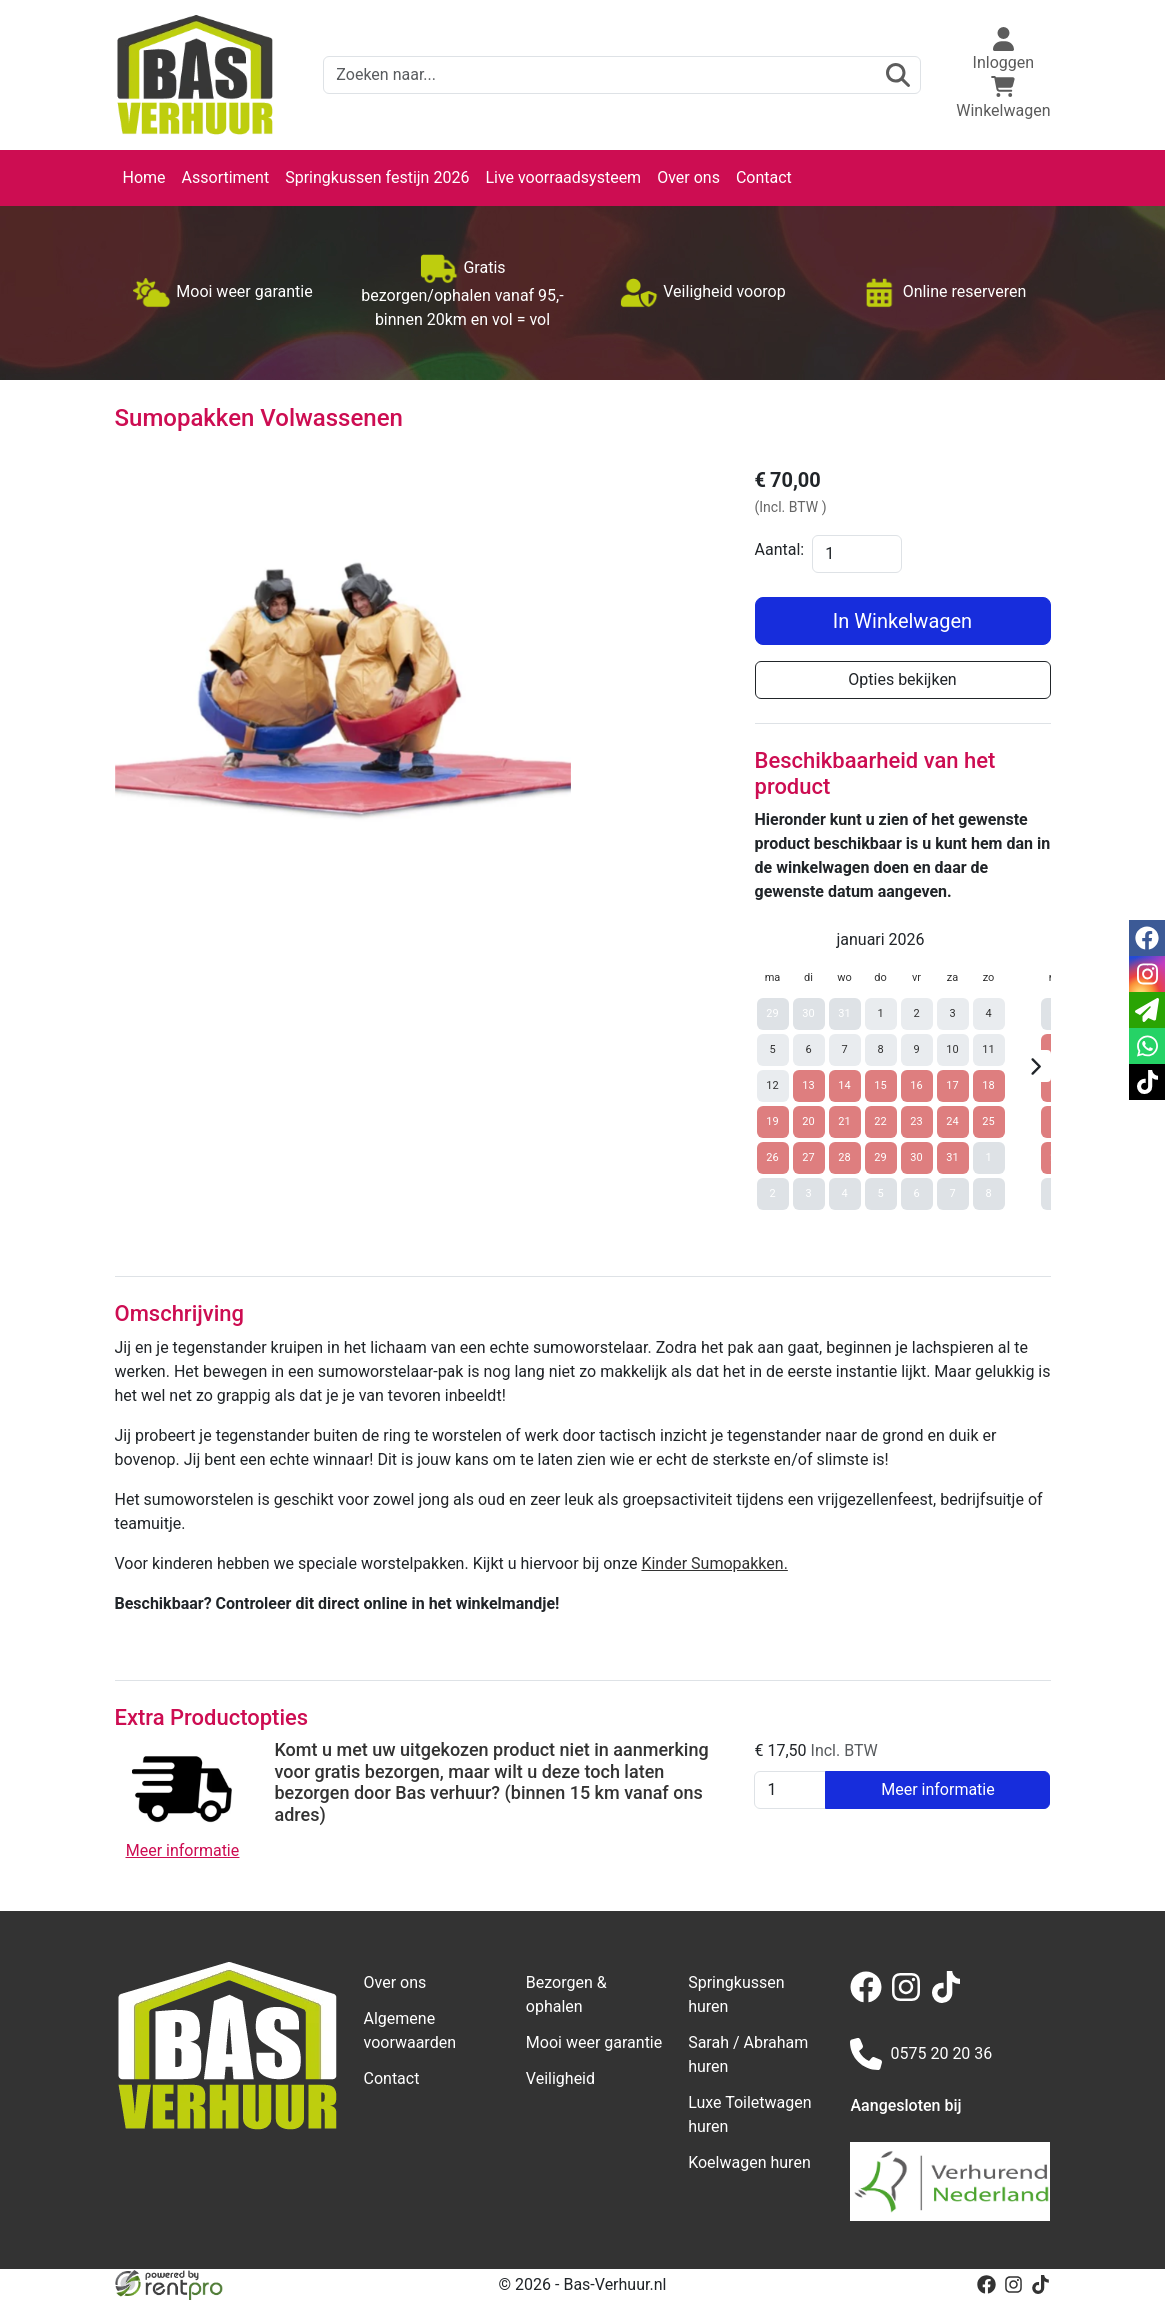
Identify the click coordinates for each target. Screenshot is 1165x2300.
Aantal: (780, 549)
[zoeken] (898, 75)
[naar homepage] (195, 75)
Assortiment (226, 177)
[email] (1147, 1010)
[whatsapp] (1147, 1046)
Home (144, 177)
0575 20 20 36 (921, 2054)
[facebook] (870, 1997)
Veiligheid (560, 2078)
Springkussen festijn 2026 (377, 177)
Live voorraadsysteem (563, 177)
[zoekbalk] (622, 75)
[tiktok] (950, 1997)
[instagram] (910, 1997)
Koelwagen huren (749, 2162)
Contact (764, 177)
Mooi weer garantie (594, 2042)
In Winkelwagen (902, 621)
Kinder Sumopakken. (714, 1563)
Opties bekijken (902, 679)
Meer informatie (938, 1789)
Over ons (688, 177)
